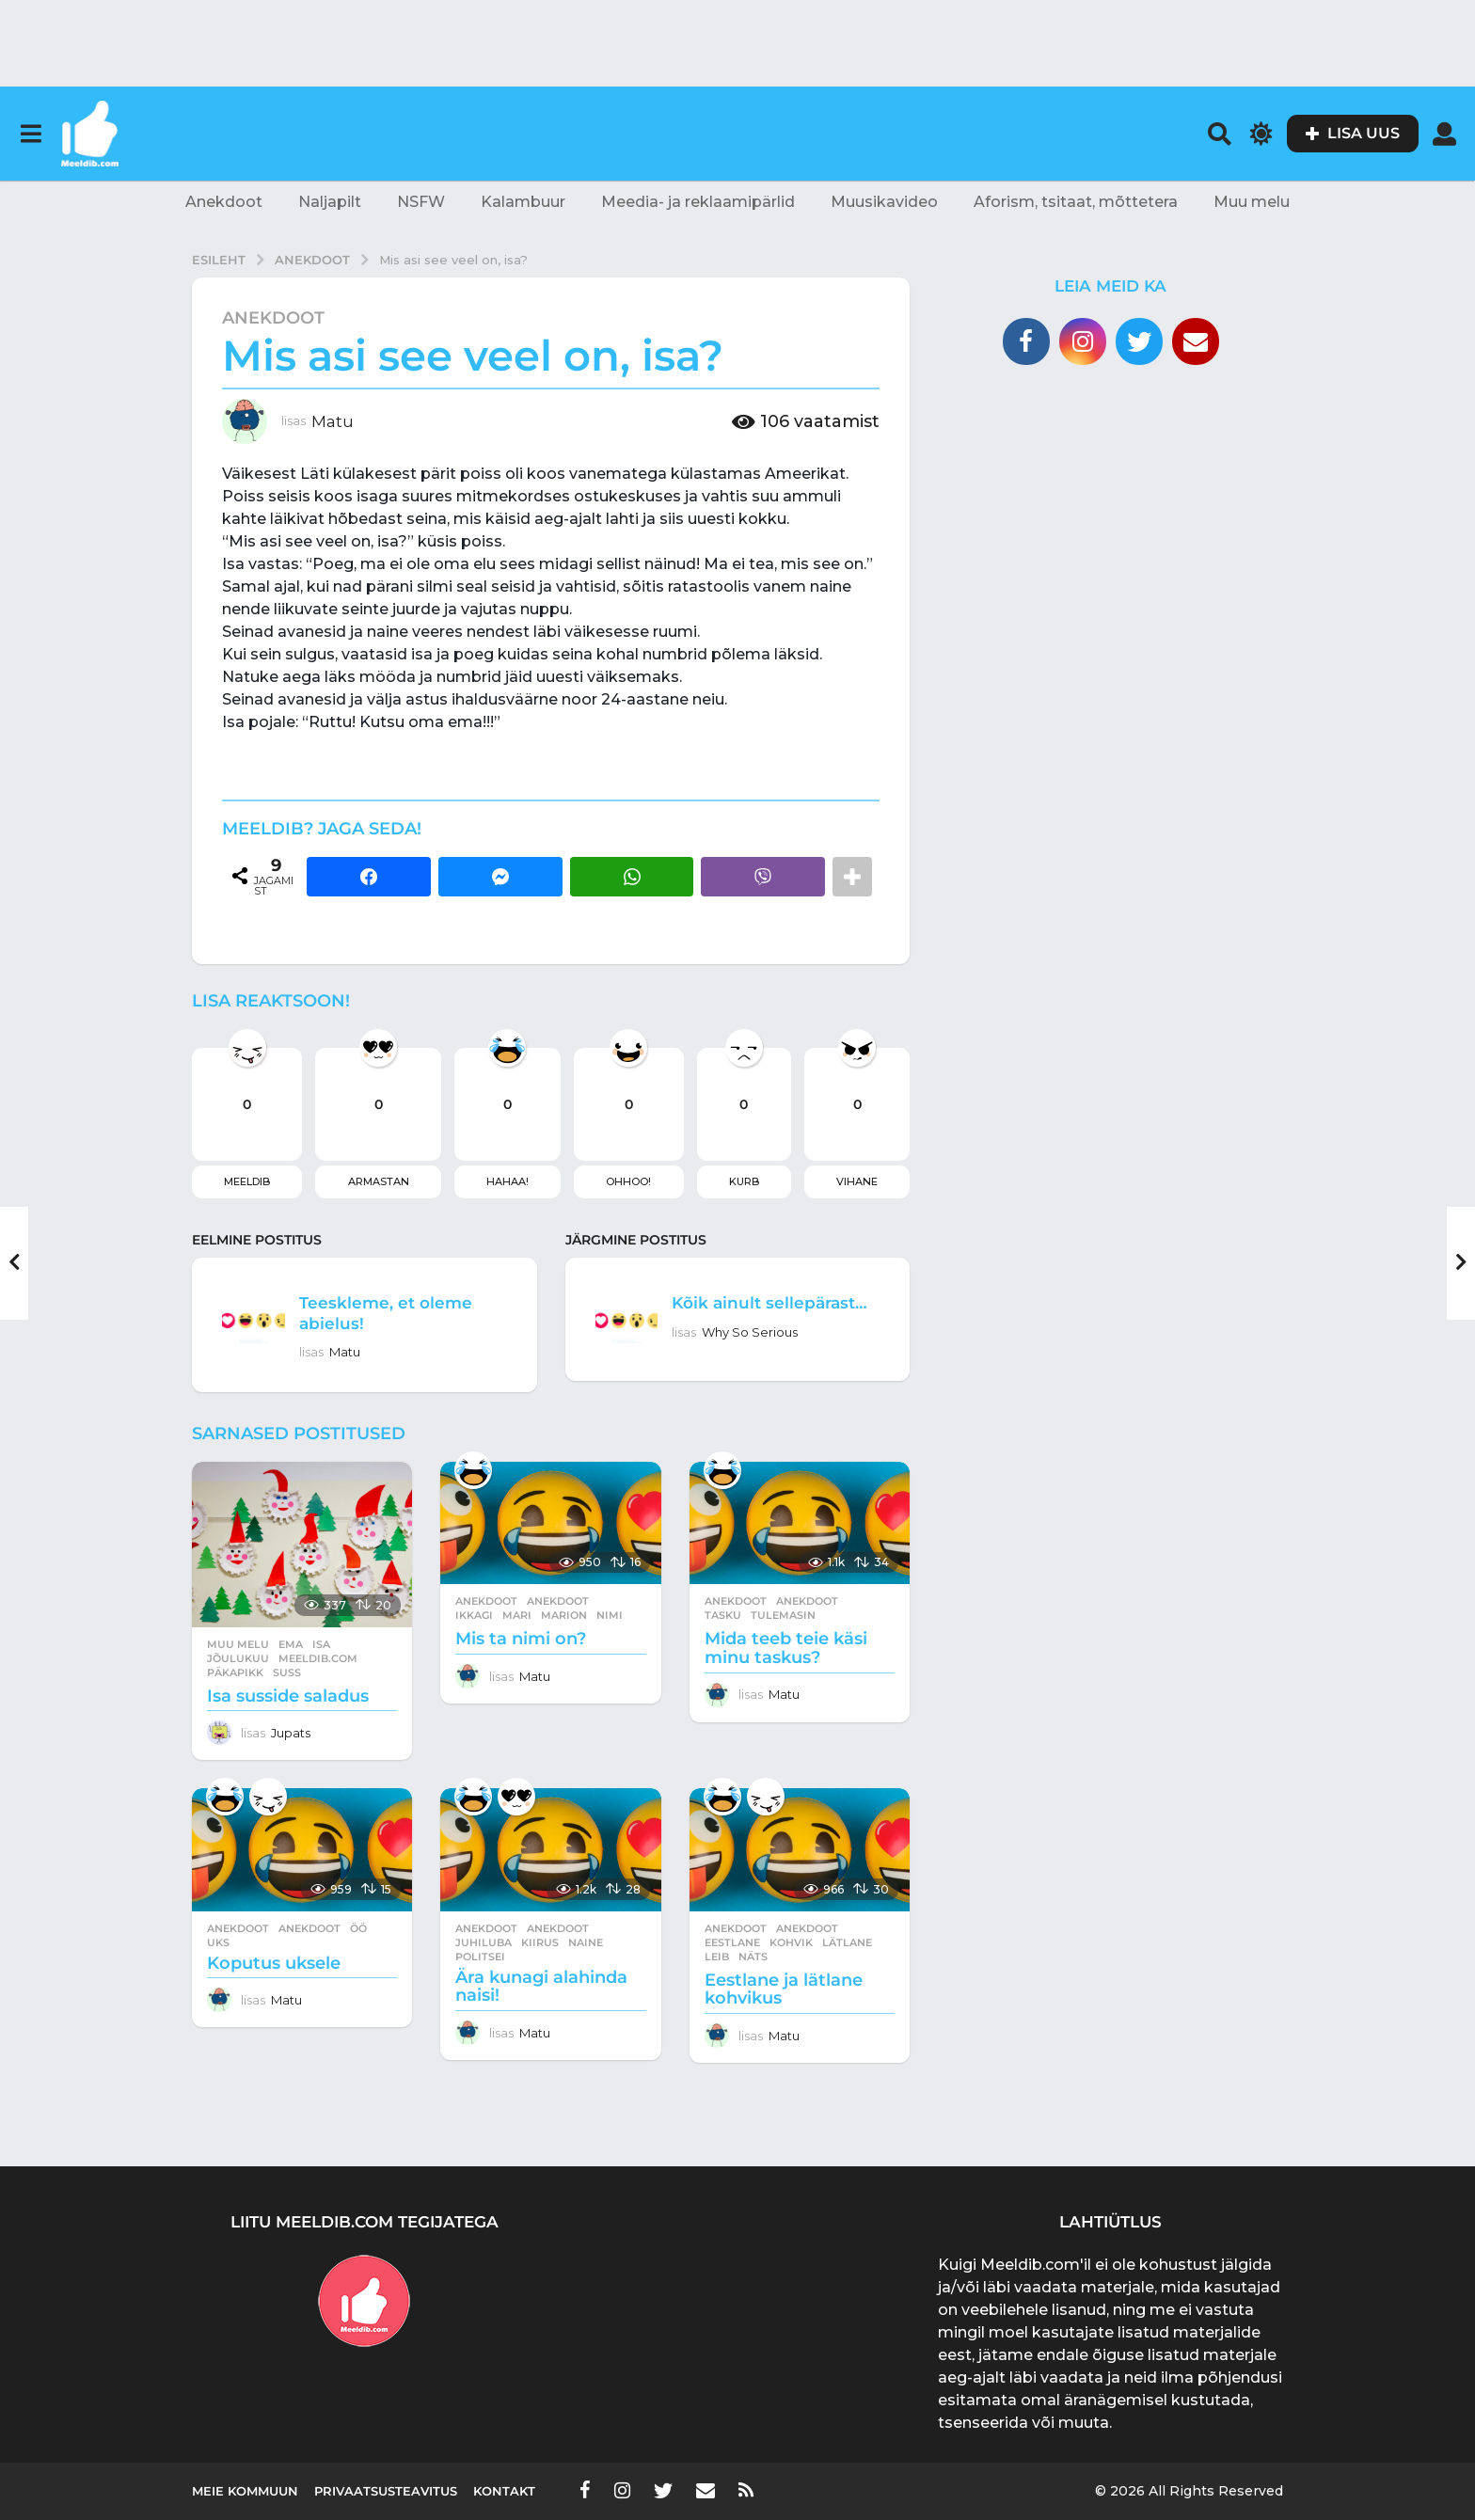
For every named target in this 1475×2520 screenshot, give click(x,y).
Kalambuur (523, 202)
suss (287, 1672)
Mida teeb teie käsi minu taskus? (786, 1648)
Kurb (744, 1181)
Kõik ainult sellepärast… (730, 1312)
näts (753, 1956)
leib (717, 1956)
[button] (30, 133)
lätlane (847, 1942)
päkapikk (235, 1672)
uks (218, 1942)
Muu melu (1251, 202)
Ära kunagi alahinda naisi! (541, 1986)
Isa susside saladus (288, 1696)
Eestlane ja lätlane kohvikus (784, 1989)
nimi (609, 1615)
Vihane (857, 1181)
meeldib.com (317, 1658)
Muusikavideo (884, 202)
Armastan (378, 1181)
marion (564, 1615)
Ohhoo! (628, 1181)
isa (321, 1644)
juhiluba (483, 1942)
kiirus (540, 1942)
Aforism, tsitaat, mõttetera (1076, 202)
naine (585, 1942)
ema (290, 1644)
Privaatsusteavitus (385, 2490)
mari (516, 1615)
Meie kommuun (245, 2490)
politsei (480, 1956)
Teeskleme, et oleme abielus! (398, 1312)
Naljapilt (329, 202)
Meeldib (247, 1181)
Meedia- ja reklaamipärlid (698, 202)
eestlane (732, 1942)
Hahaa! (507, 1181)
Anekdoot (223, 202)
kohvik (791, 1942)
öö (358, 1928)
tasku (723, 1615)
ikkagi (474, 1615)
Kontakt (504, 2490)
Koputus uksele (274, 1963)
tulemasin (783, 1615)
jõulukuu (238, 1658)
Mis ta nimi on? (520, 1638)
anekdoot (558, 1601)
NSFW (421, 202)
